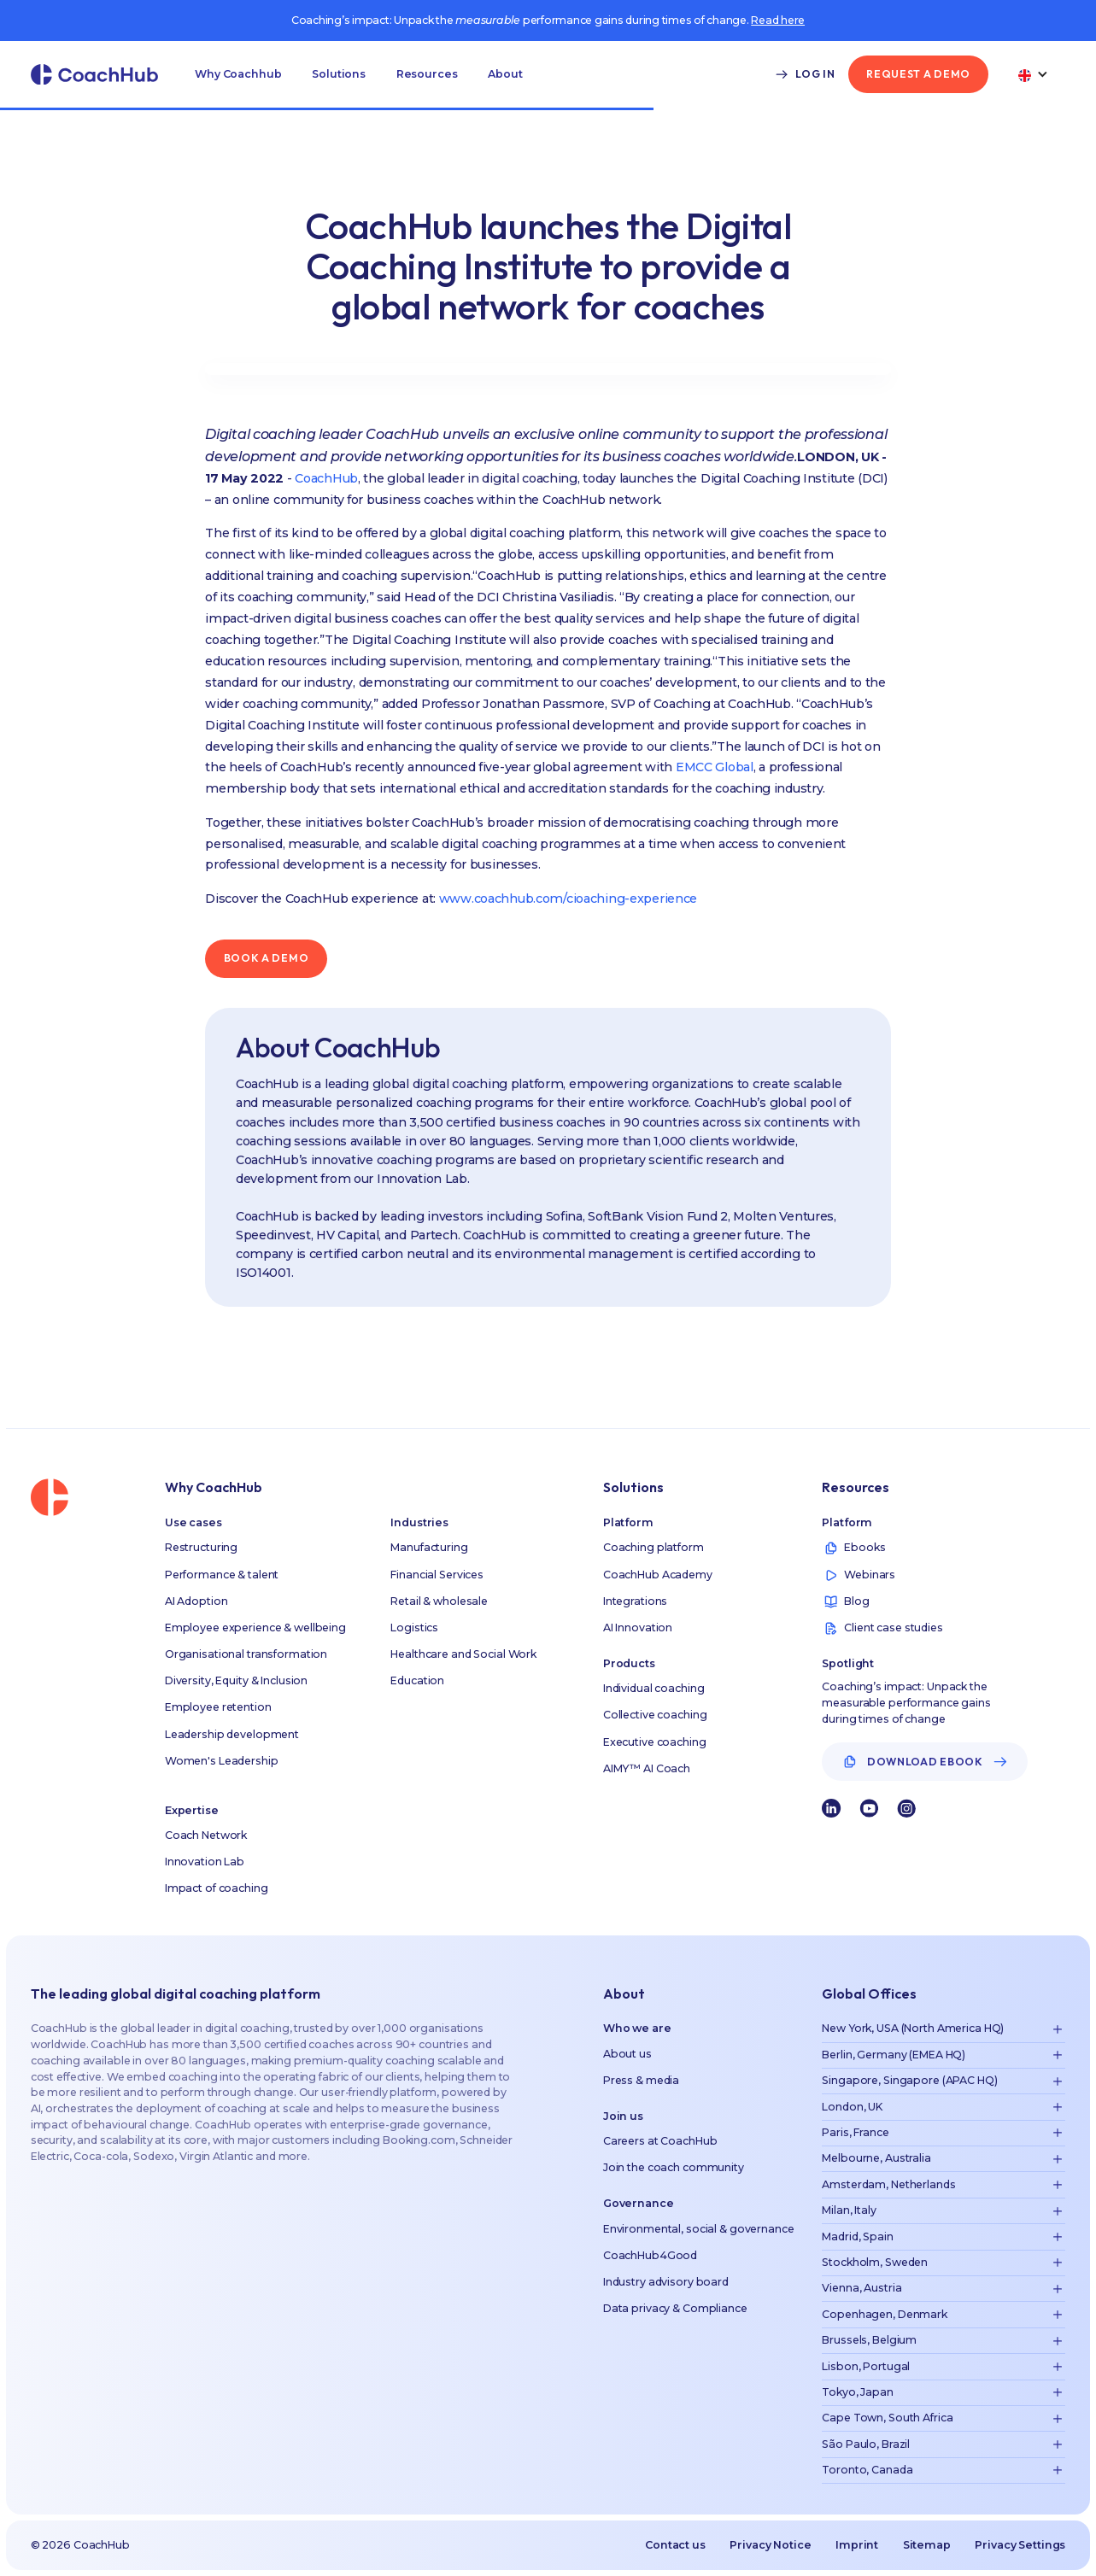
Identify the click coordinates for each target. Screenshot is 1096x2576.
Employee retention (218, 1707)
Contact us (675, 2544)
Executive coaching (654, 1742)
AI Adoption (196, 1601)
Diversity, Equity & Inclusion (236, 1680)
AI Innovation (637, 1627)
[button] (238, 74)
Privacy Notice (770, 2544)
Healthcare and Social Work (463, 1654)
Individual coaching (654, 1688)
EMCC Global (714, 767)
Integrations (635, 1601)
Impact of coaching (216, 1888)
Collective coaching (655, 1714)
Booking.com (419, 2140)
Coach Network (206, 1835)
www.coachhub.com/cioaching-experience (568, 898)
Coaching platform (653, 1547)
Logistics (414, 1627)
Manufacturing (428, 1547)
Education (417, 1680)
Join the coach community (673, 2167)
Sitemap (927, 2544)
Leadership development (232, 1734)
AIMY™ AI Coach (646, 1768)
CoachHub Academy (657, 1574)
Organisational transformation (246, 1654)
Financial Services (437, 1574)
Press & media (641, 2080)
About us (627, 2053)
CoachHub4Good (650, 2255)
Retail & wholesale (439, 1601)
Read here (778, 20)
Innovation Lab (204, 1861)
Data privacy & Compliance (675, 2308)
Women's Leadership (221, 1760)
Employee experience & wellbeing (255, 1627)
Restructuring (201, 1547)
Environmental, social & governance (698, 2228)
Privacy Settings (1020, 2544)
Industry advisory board (666, 2281)
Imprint (856, 2544)
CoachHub (325, 478)
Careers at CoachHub (660, 2140)
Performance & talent (222, 1574)
